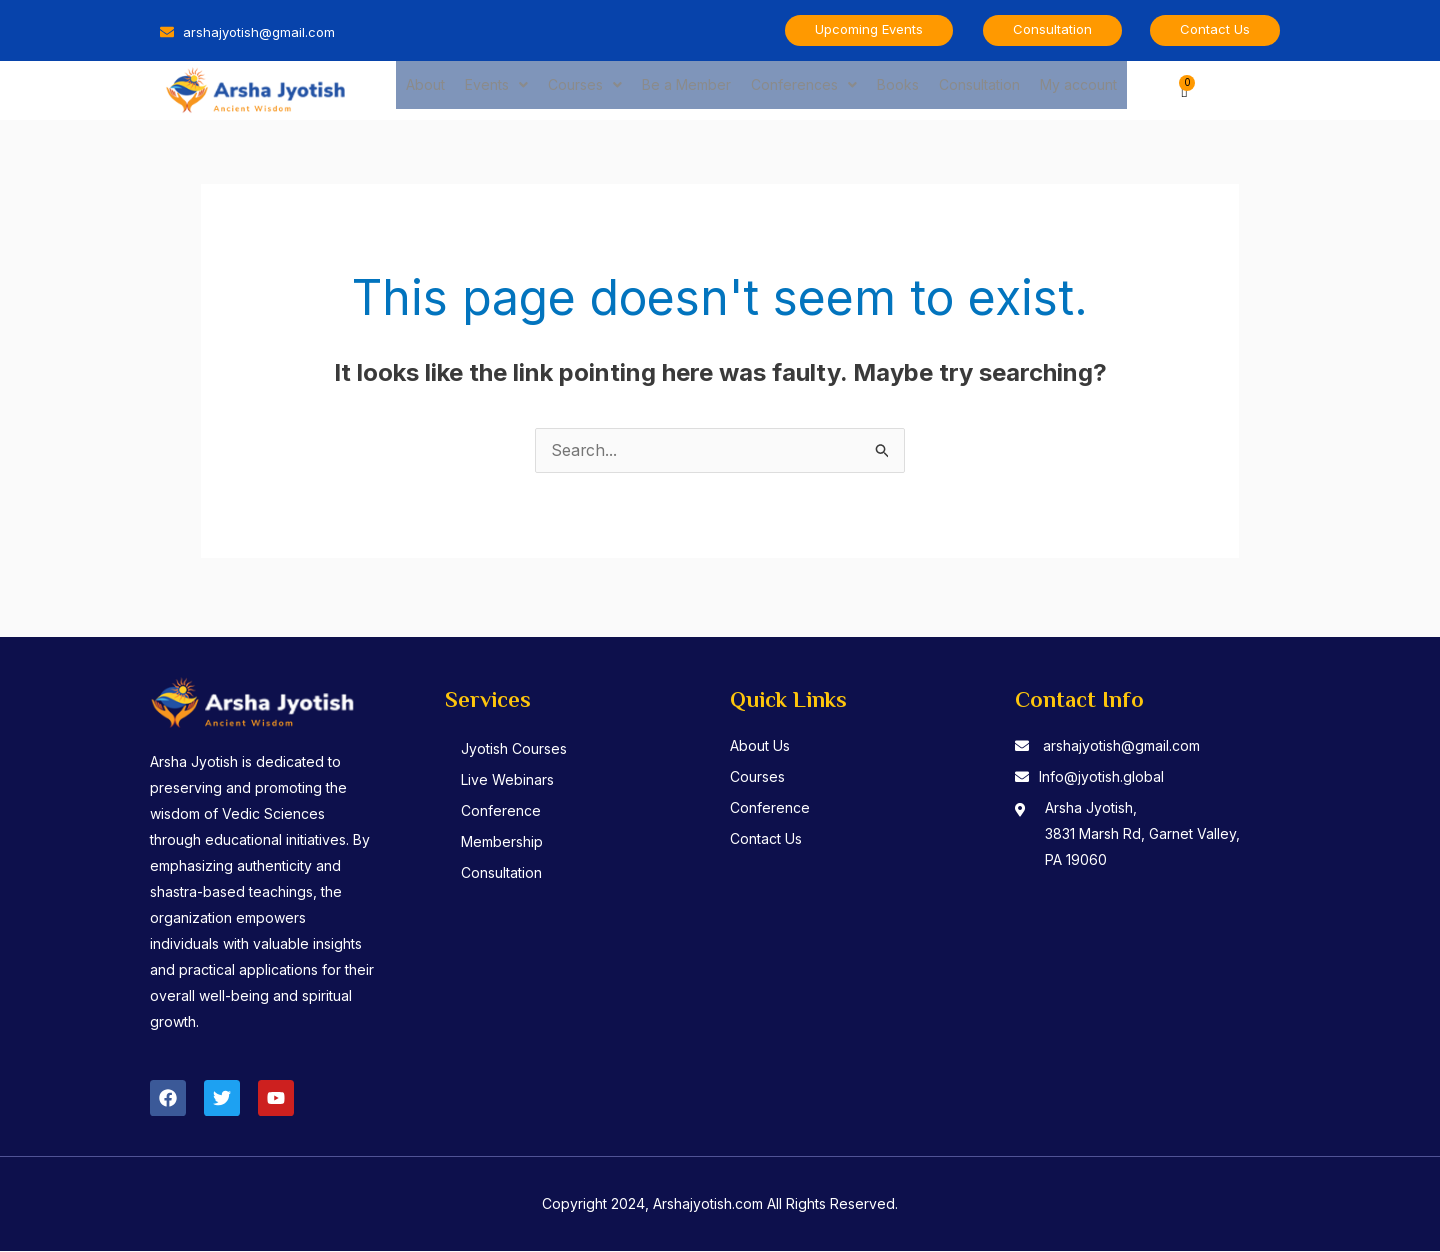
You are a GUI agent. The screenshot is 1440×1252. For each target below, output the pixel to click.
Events (496, 89)
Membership (503, 842)
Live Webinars (508, 780)
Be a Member (686, 89)
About (425, 89)
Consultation (979, 89)
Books (898, 89)
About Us (760, 746)
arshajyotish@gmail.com (1121, 746)
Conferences (804, 89)
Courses (585, 89)
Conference (502, 811)
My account (1078, 89)
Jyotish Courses (515, 749)
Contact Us (766, 839)
